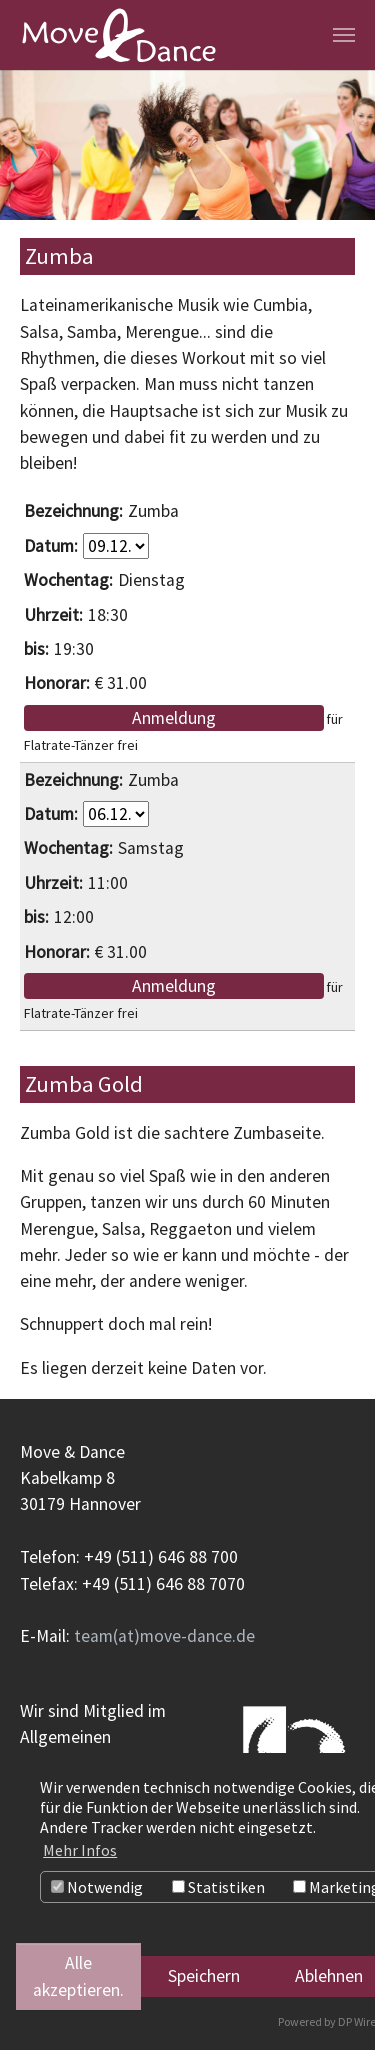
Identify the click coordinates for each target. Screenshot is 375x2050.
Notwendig (97, 1887)
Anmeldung (174, 718)
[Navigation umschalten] (344, 35)
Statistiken (218, 1887)
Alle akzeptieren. (78, 1976)
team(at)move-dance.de (164, 1636)
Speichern (204, 1976)
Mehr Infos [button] (80, 1850)
